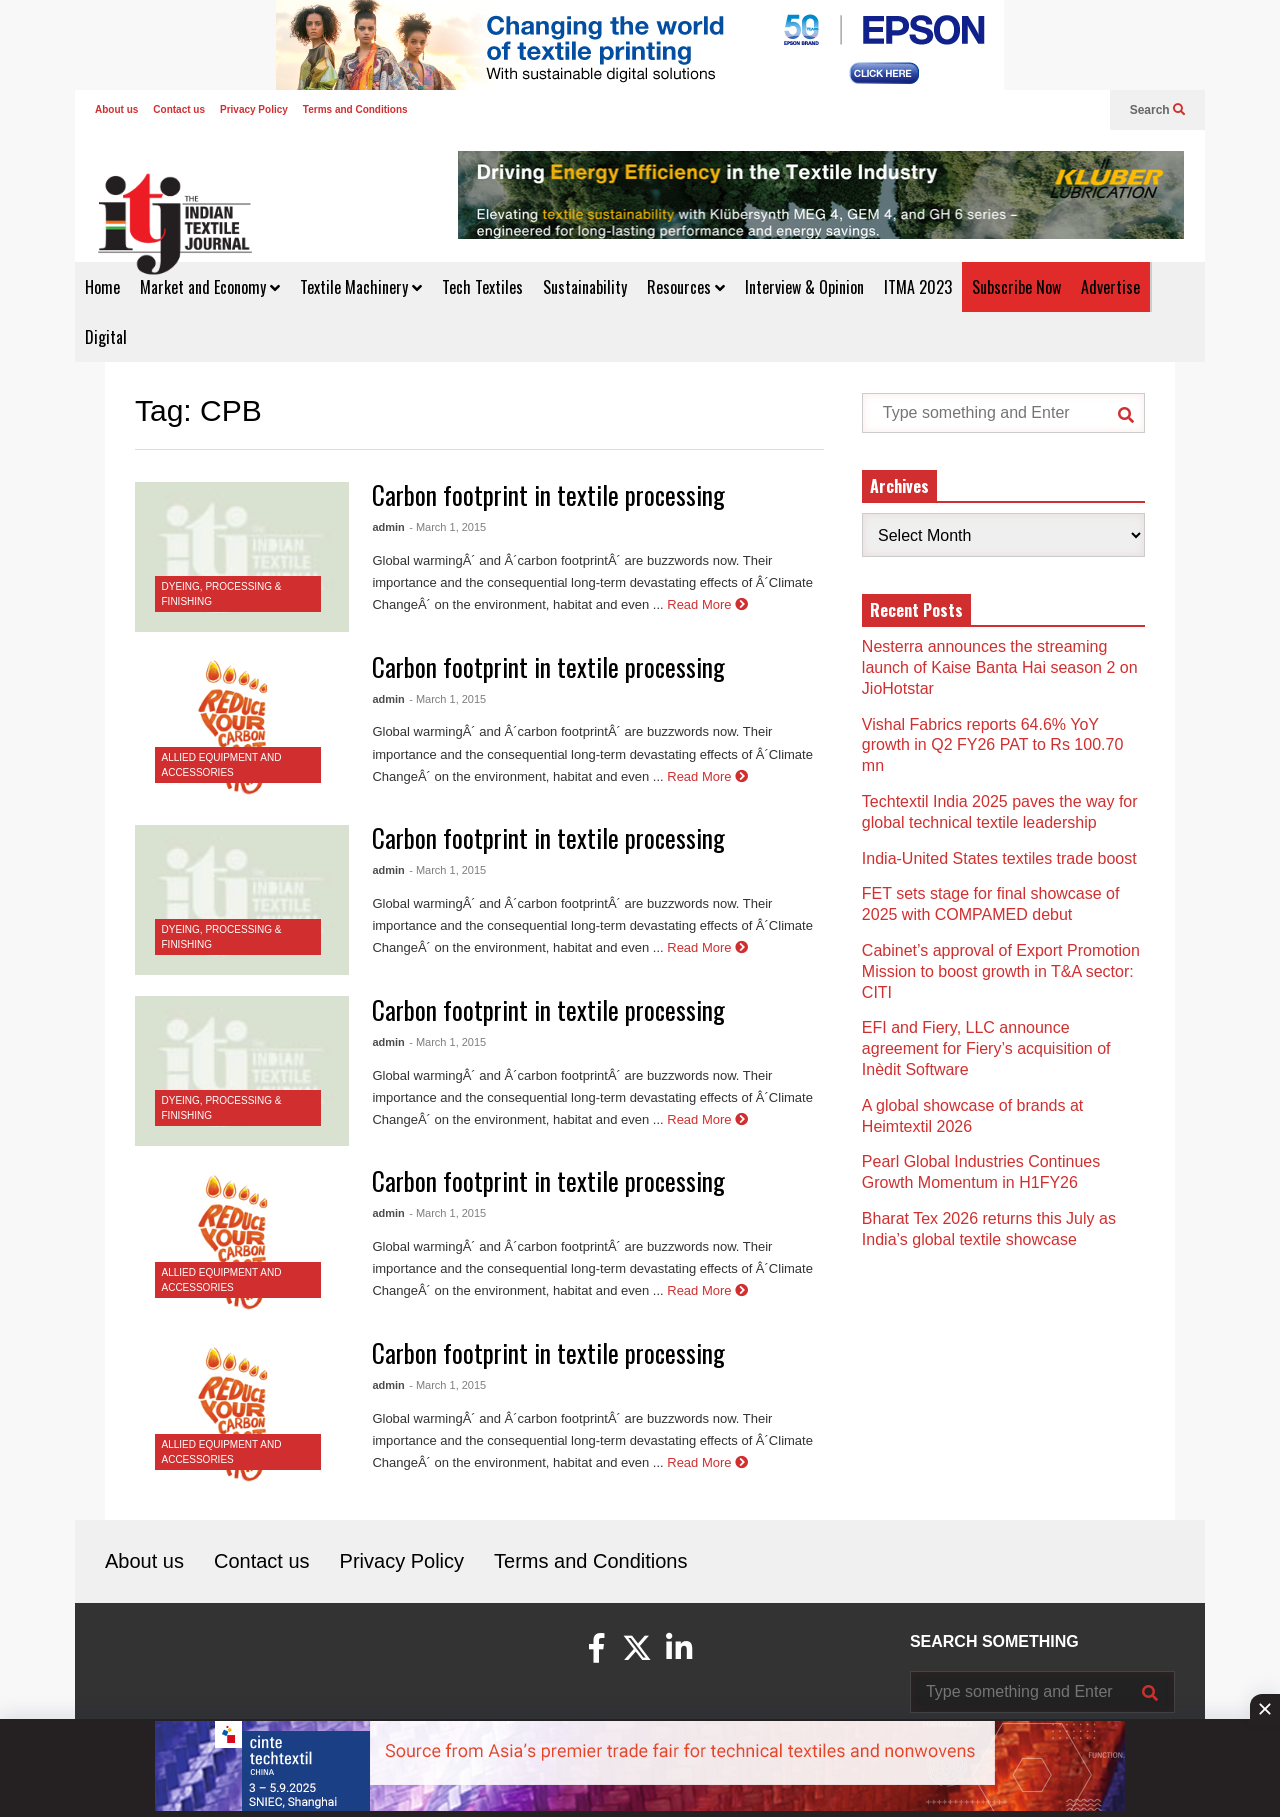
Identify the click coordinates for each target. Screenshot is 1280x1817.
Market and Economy (210, 287)
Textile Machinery (361, 287)
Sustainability (585, 287)
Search (1157, 110)
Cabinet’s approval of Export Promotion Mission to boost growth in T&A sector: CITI (1001, 971)
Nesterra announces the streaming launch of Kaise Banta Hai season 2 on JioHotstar (1000, 667)
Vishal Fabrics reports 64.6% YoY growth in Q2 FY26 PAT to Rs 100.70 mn (992, 745)
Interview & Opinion (804, 287)
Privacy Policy (254, 109)
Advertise (1110, 287)
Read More (707, 604)
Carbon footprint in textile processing (548, 494)
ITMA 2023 (918, 287)
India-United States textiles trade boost (999, 858)
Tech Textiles (482, 287)
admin (388, 527)
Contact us (179, 109)
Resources (686, 287)
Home (102, 287)
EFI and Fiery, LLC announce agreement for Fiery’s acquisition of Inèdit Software (986, 1048)
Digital (106, 337)
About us (116, 109)
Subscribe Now (1016, 287)
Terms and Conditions (355, 109)
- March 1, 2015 (447, 527)
